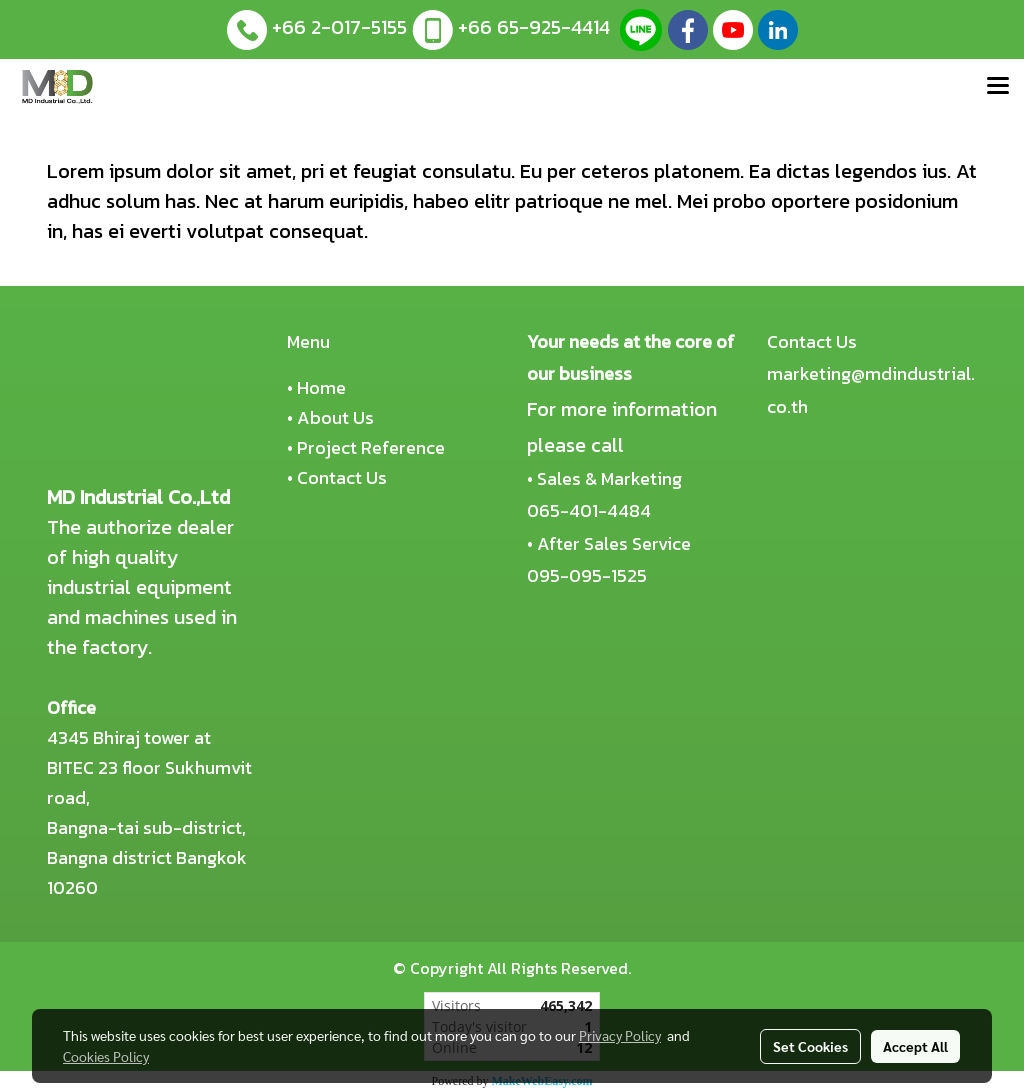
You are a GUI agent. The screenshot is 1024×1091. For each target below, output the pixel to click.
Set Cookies (810, 1046)
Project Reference (371, 447)
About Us (335, 417)
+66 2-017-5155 (339, 27)
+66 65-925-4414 (534, 27)
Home (321, 387)
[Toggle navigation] (998, 87)
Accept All (915, 1046)
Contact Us (342, 477)
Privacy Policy (620, 1035)
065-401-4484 (589, 510)
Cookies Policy (106, 1056)
